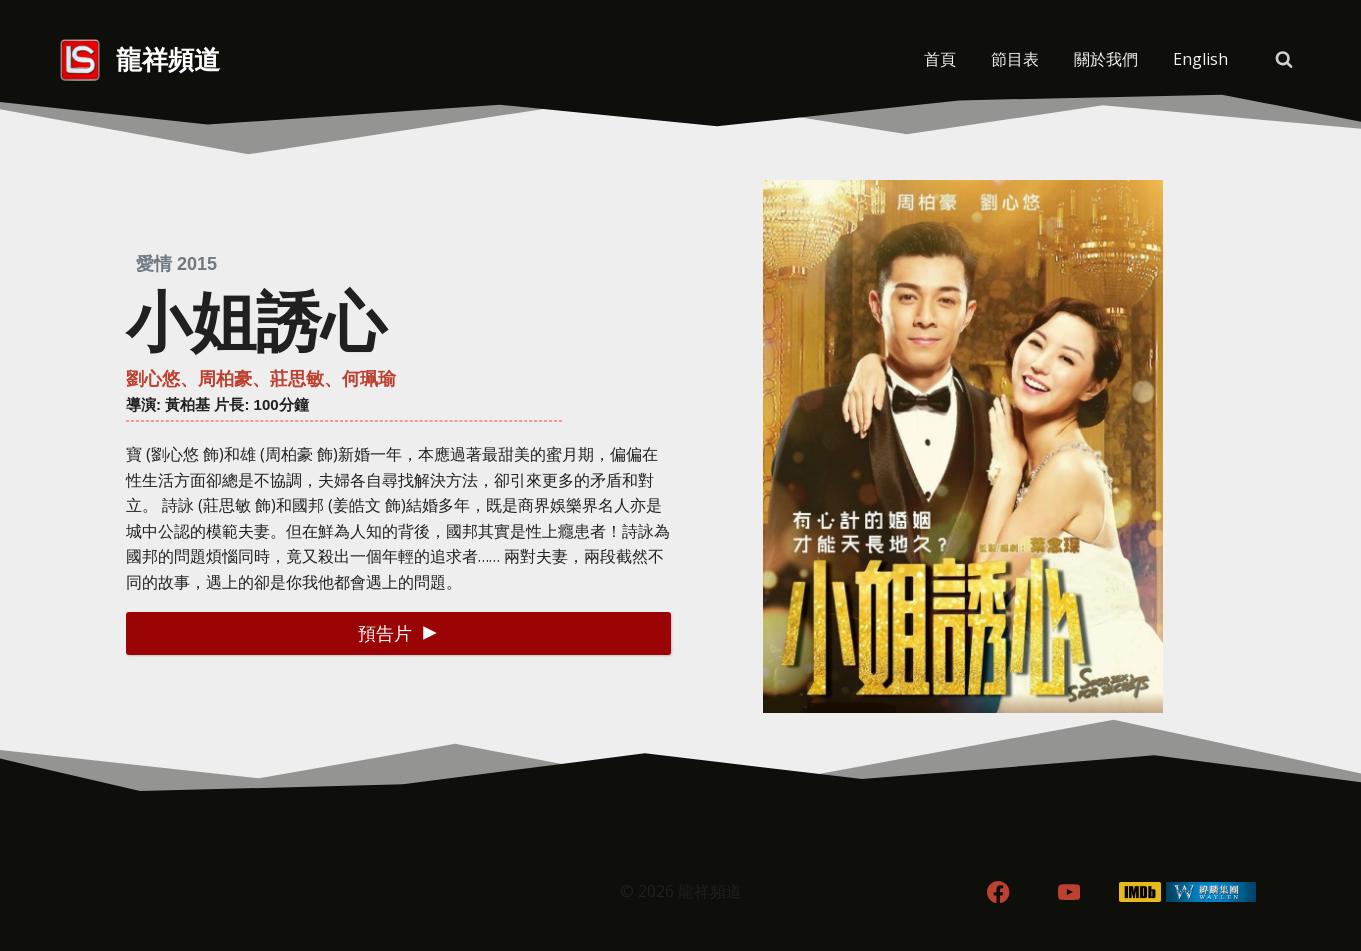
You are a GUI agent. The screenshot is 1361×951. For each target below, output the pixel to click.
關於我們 (1106, 59)
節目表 (1015, 59)
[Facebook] (998, 892)
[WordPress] (1210, 892)
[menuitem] (1201, 60)
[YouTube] (1069, 892)
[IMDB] (1139, 892)
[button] (398, 633)
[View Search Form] (1284, 60)
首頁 (940, 59)
